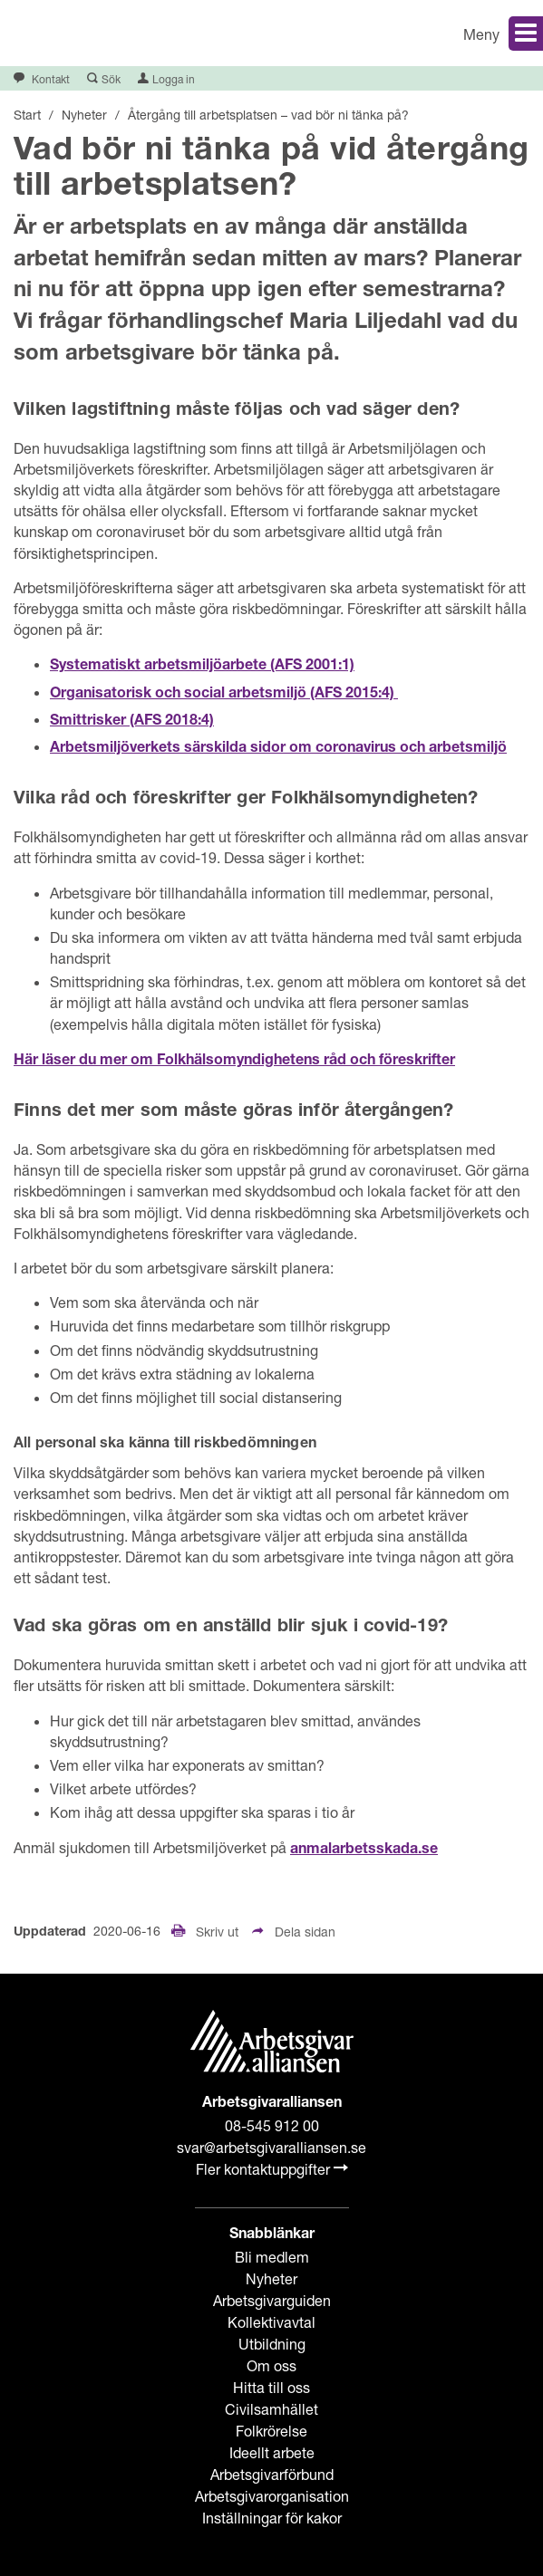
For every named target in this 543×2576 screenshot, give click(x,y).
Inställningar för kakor (272, 2517)
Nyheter (271, 2278)
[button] (415, 33)
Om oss (271, 2365)
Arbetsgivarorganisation (272, 2495)
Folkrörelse (271, 2430)
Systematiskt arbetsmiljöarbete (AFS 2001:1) (202, 666)
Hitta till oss (271, 2387)
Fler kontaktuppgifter (272, 2168)
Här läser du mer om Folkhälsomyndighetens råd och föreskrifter (234, 1061)
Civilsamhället (271, 2408)
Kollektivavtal (271, 2322)
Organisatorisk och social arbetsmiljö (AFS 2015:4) (224, 694)
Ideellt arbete (272, 2452)
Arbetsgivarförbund (272, 2474)
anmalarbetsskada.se (364, 1850)
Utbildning (271, 2343)
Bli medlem (272, 2256)
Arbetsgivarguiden (272, 2300)
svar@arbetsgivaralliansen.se (271, 2147)
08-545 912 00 (272, 2125)
